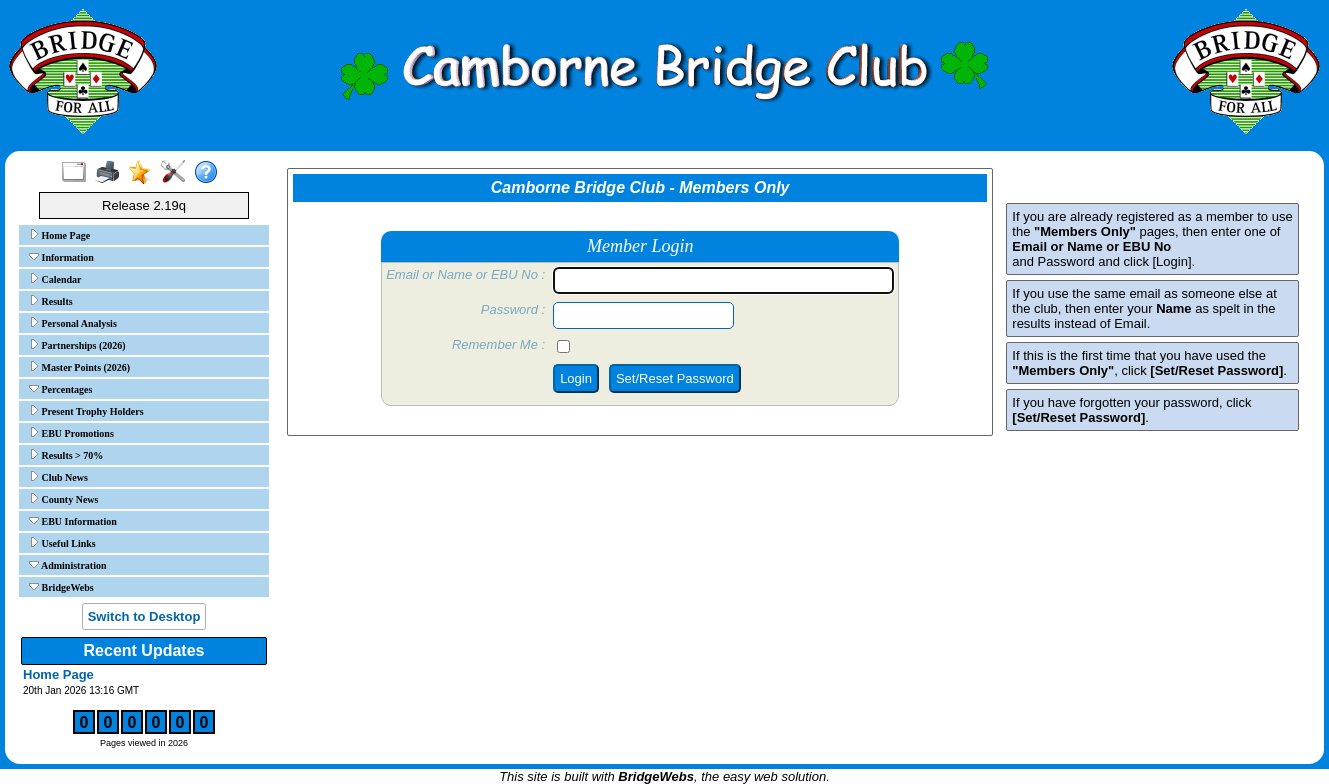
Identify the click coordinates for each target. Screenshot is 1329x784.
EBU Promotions (71, 433)
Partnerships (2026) (77, 345)
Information (61, 257)
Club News (58, 477)
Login (576, 378)
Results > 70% (66, 455)
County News (63, 499)
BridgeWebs (61, 587)
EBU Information (73, 521)
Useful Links (62, 543)
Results (51, 301)
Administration (68, 565)
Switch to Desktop (144, 616)
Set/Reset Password (675, 378)
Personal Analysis (73, 323)
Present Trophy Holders (86, 411)
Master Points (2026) (79, 367)
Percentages (60, 389)
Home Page (59, 235)
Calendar (55, 279)
